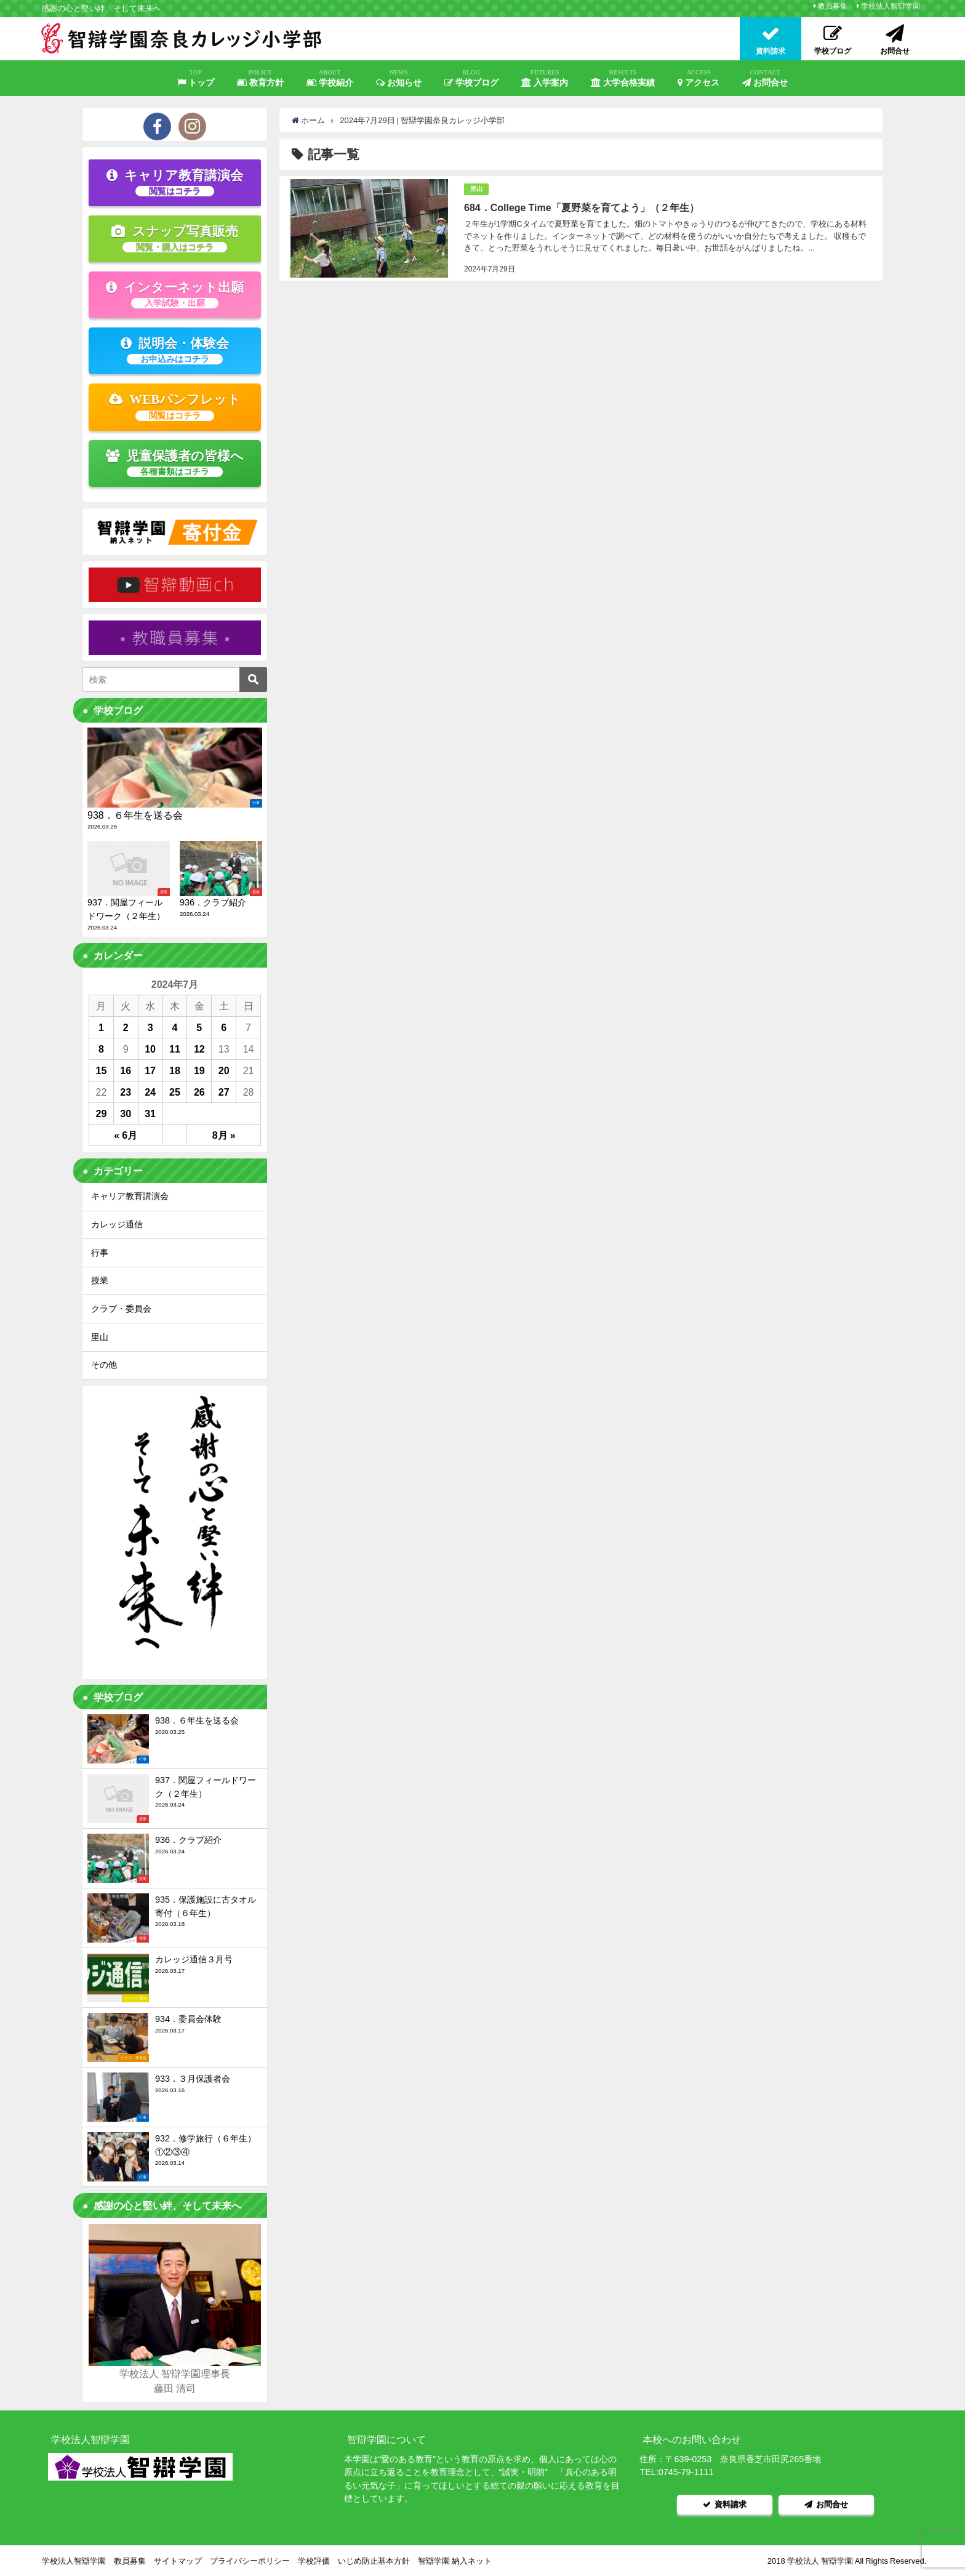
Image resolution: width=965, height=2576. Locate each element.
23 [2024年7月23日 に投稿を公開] (125, 1092)
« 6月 (125, 1135)
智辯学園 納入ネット (455, 2560)
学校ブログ (471, 78)
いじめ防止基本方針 (374, 2560)
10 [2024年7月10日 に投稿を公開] (150, 1049)
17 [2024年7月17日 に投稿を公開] (150, 1070)
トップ (195, 78)
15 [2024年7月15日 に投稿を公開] (101, 1070)
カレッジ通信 (117, 1224)
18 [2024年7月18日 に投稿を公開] (174, 1070)
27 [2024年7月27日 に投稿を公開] (224, 1092)
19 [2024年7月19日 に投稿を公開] (199, 1070)
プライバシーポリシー (250, 2560)
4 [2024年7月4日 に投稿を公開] (175, 1027)
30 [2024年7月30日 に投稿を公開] (125, 1113)
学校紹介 (329, 78)
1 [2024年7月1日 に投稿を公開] (101, 1027)
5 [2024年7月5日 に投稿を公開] (199, 1027)
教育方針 (260, 78)
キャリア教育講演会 (174, 182)
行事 (99, 1252)
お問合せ (765, 78)
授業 (99, 1280)
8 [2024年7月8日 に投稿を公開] (101, 1049)
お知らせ (399, 78)
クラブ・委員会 (121, 1308)
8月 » (224, 1135)
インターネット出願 (175, 294)
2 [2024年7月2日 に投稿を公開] (126, 1027)
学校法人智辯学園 (890, 6)
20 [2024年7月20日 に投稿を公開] (224, 1070)
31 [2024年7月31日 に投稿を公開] (150, 1113)
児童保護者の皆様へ (175, 463)
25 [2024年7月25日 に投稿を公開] (174, 1092)
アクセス (698, 78)
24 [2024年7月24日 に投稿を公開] (150, 1092)
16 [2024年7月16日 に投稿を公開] (125, 1070)
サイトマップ (178, 2560)
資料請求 (725, 2503)
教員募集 (832, 6)
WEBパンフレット (175, 406)
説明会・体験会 (175, 350)
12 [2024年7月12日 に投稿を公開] (199, 1049)
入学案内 (544, 78)
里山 (476, 188)
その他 (104, 1364)
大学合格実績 (623, 78)
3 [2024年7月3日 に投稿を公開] (150, 1027)
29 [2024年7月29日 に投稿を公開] (101, 1113)
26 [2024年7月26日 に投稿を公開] (199, 1092)
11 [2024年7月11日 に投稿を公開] (174, 1049)
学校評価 (314, 2560)
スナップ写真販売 (174, 238)
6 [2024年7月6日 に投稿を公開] (223, 1027)
